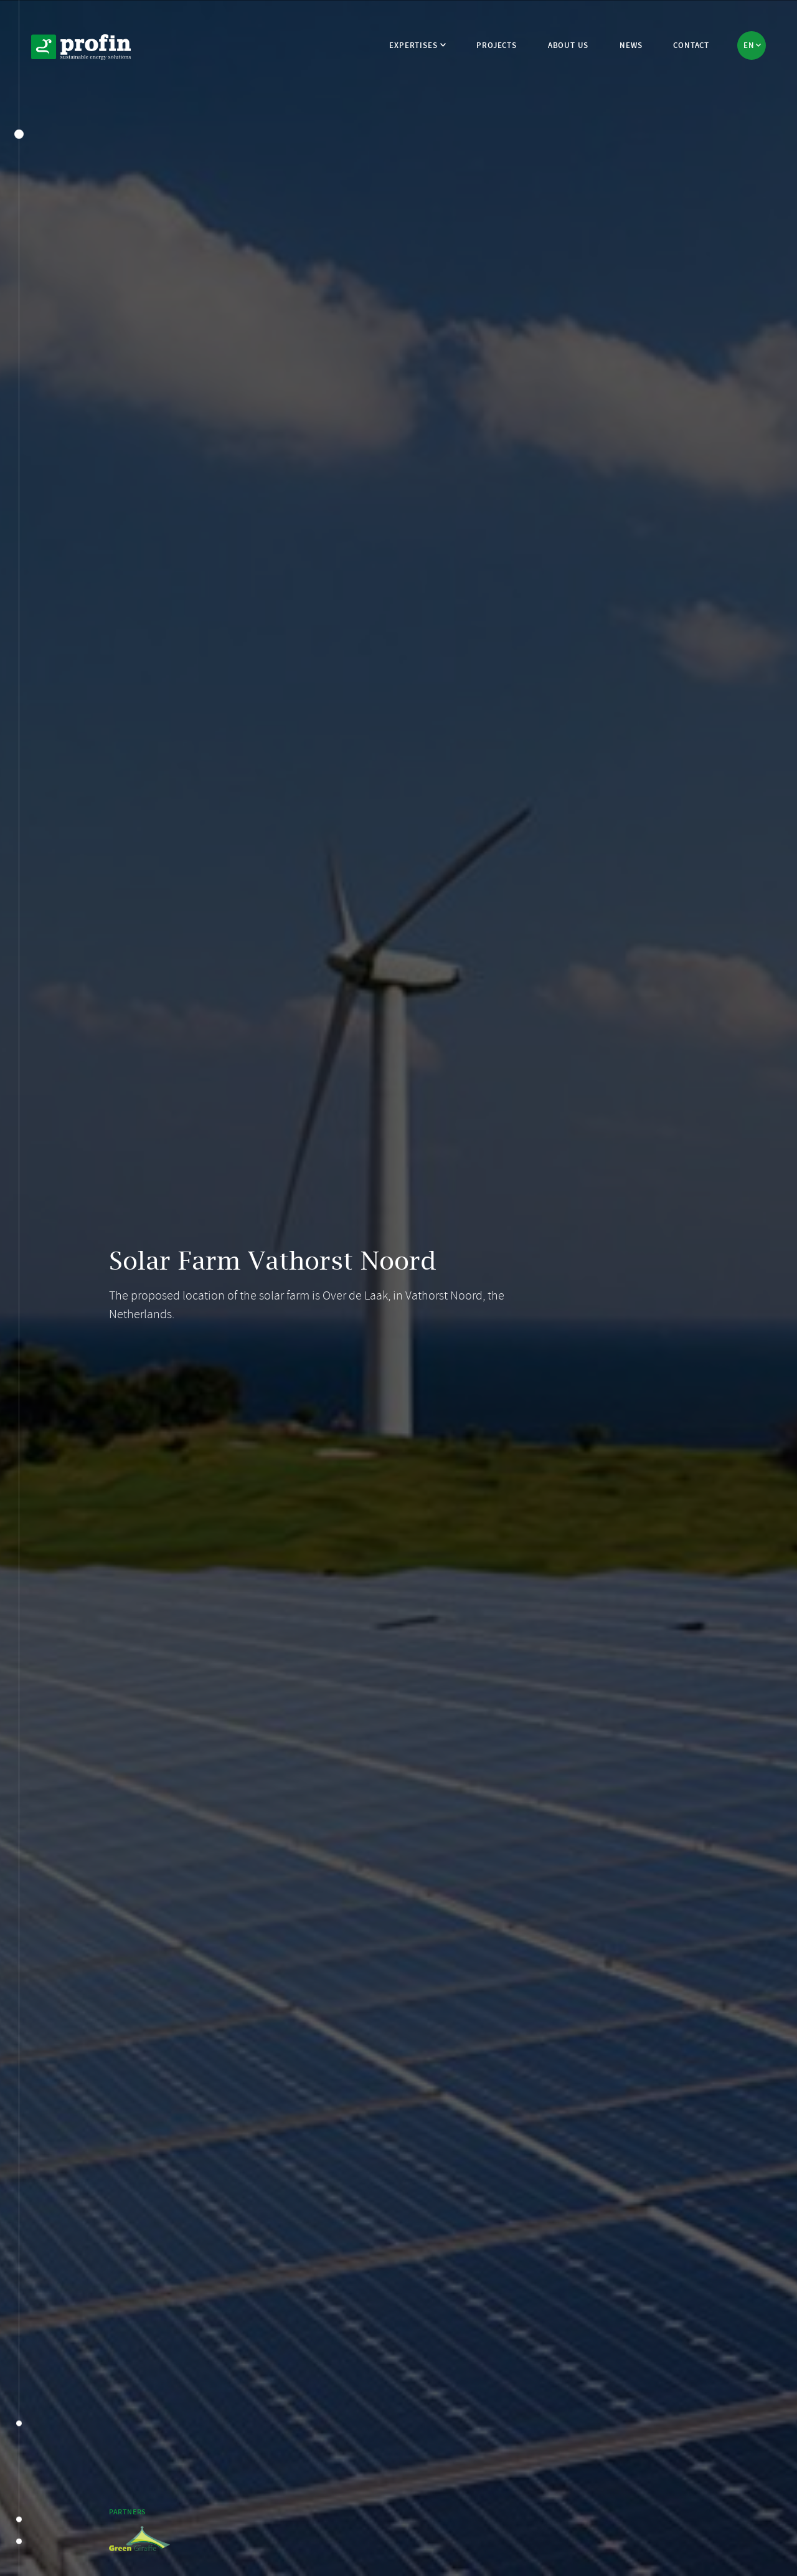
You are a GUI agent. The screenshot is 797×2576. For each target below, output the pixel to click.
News (631, 45)
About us (568, 45)
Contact (691, 45)
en (750, 45)
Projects (496, 45)
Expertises (413, 45)
